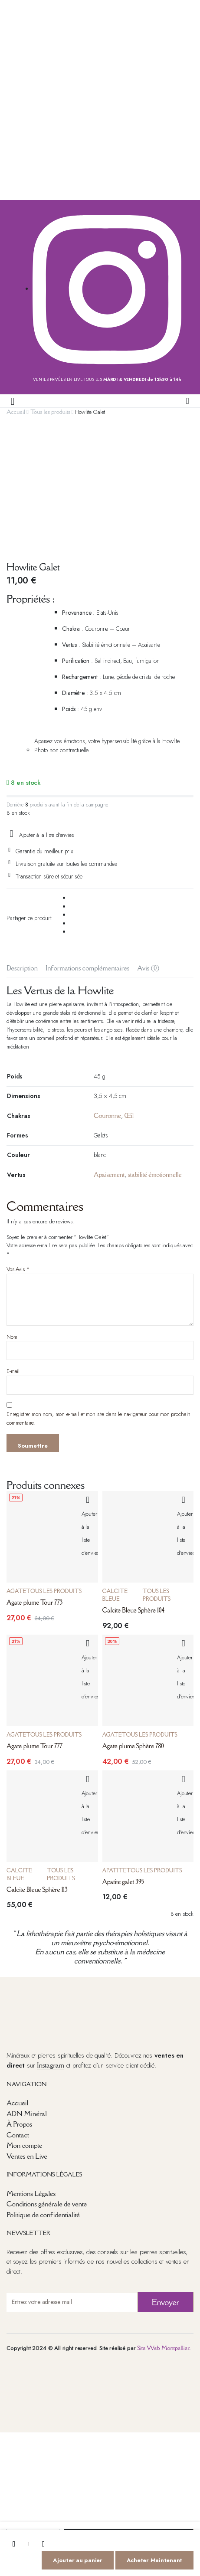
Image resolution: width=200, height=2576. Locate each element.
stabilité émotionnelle (155, 1053)
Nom (12, 1215)
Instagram (50, 1944)
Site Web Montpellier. (163, 2227)
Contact (18, 2013)
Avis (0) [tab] (148, 846)
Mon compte (24, 2024)
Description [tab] (22, 846)
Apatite (114, 1749)
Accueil (16, 412)
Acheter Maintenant (154, 2560)
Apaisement (109, 1053)
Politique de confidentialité (43, 2093)
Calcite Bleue (115, 1473)
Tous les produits (50, 412)
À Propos (19, 2003)
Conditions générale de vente (47, 2082)
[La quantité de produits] (28, 2544)
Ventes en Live (27, 2034)
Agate (16, 1470)
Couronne (107, 994)
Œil (129, 994)
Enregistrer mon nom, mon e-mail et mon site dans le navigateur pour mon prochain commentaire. (98, 1297)
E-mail (13, 1250)
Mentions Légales (31, 2072)
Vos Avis (18, 1148)
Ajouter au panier (77, 2560)
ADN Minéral (27, 1992)
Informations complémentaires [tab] (87, 846)
